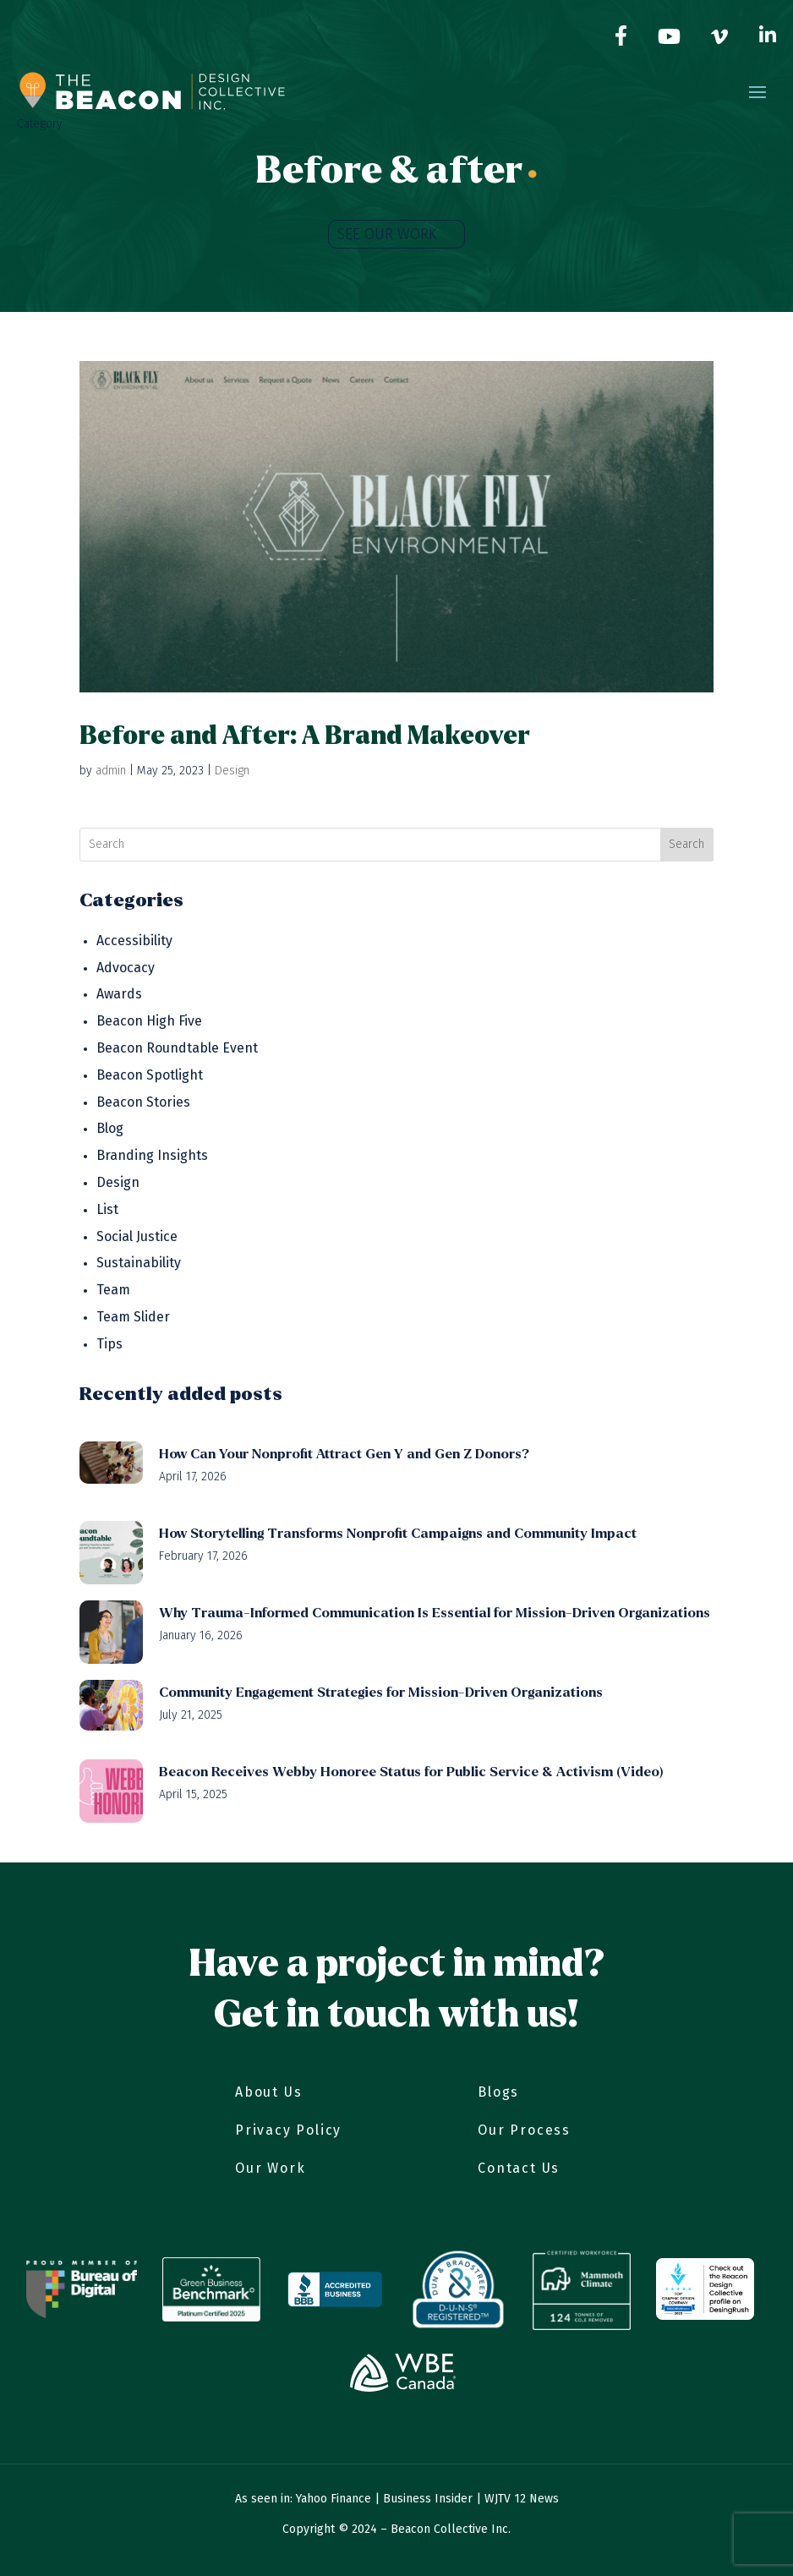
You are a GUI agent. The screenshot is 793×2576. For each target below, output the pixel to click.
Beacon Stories (143, 1102)
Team (113, 1290)
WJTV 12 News (521, 2498)
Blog (109, 1128)
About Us (268, 2092)
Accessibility (134, 941)
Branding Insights (152, 1155)
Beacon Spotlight (149, 1075)
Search (686, 844)
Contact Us (519, 2168)
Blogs (498, 2092)
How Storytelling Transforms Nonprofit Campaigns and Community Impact (398, 1533)
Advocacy (125, 968)
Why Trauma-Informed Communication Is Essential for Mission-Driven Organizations (434, 1612)
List (107, 1209)
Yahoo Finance (333, 2498)
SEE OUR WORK (387, 234)
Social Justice (137, 1236)
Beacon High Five (149, 1021)
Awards (119, 994)
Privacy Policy (288, 2130)
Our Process (524, 2130)
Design (232, 770)
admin (111, 770)
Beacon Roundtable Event (177, 1048)
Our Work (270, 2168)
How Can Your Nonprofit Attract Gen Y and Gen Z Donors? (344, 1454)
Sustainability (138, 1263)
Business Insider (428, 2498)
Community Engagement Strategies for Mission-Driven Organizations (381, 1692)
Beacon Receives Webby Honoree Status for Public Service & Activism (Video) (411, 1771)
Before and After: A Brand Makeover (304, 735)
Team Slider (133, 1317)
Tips (109, 1344)
